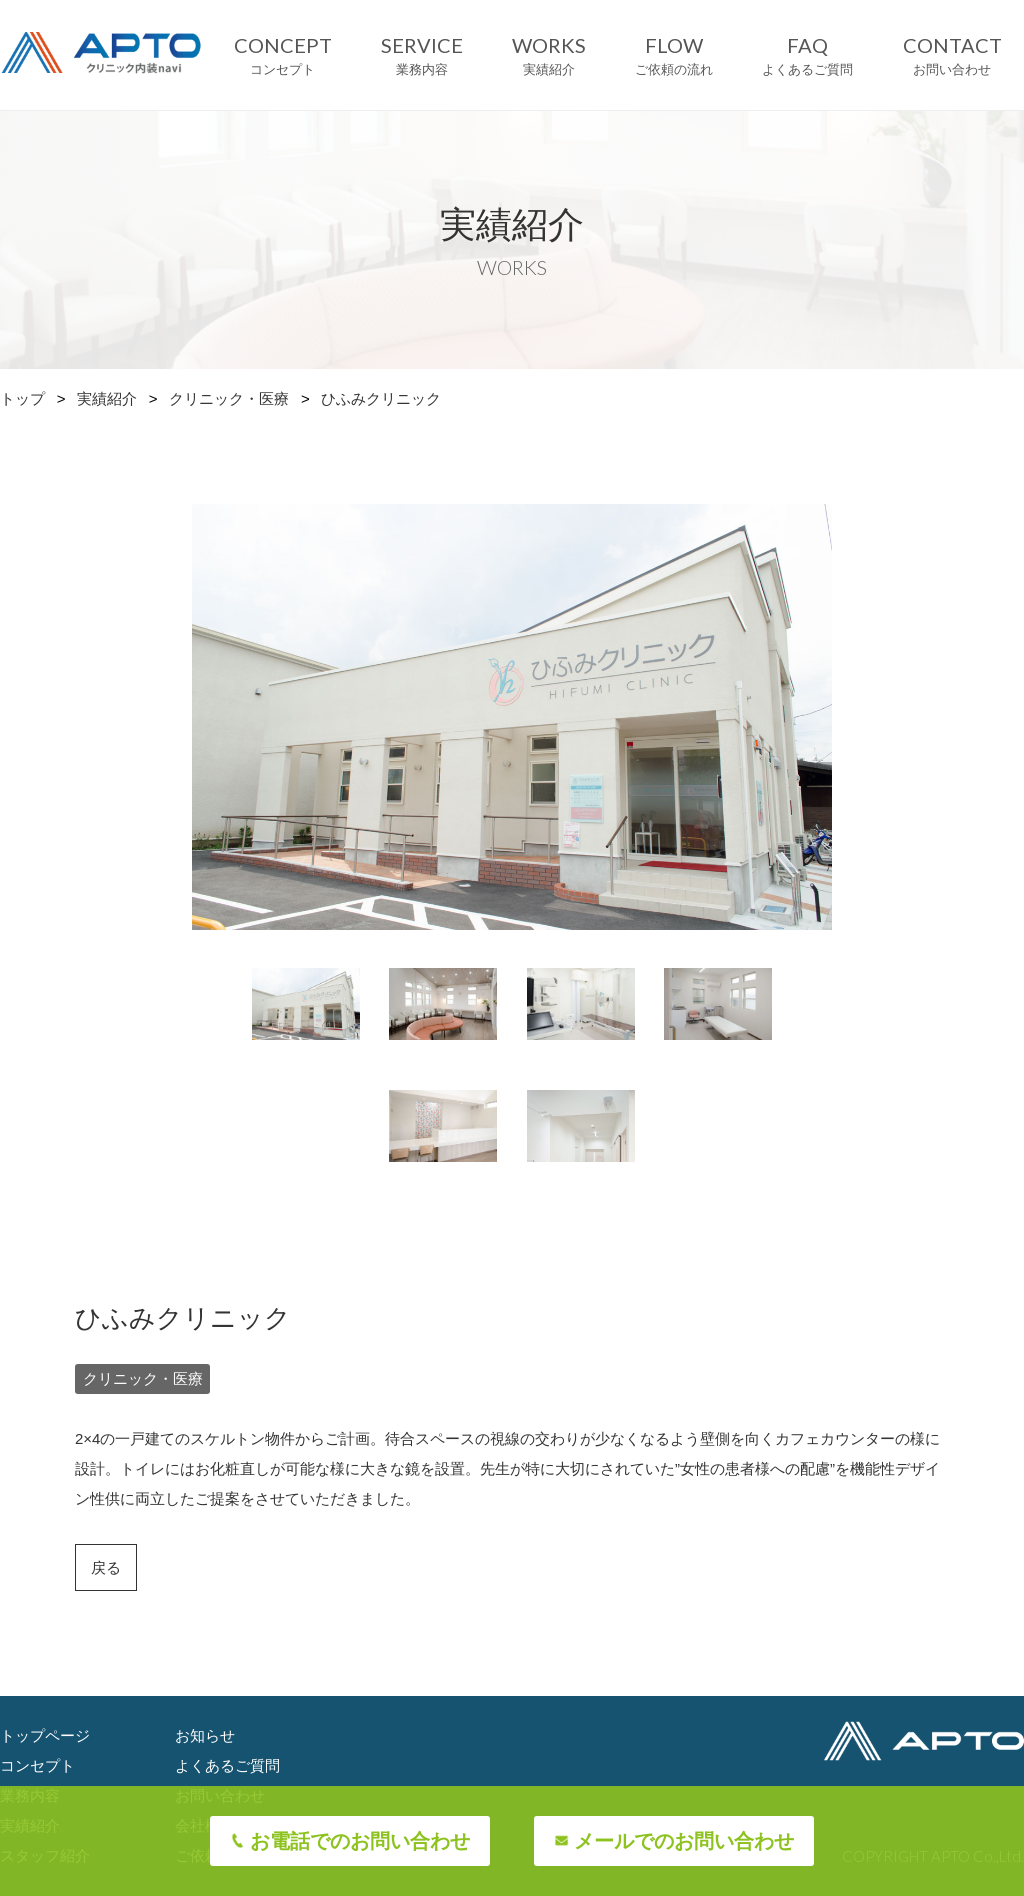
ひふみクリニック (381, 398)
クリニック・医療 (229, 398)
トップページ (45, 1735)
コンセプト (37, 1765)
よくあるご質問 (227, 1765)
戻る (106, 1568)
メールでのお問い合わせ (684, 1841)
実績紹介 (107, 398)
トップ (22, 398)
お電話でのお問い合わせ (360, 1841)
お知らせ (205, 1735)
